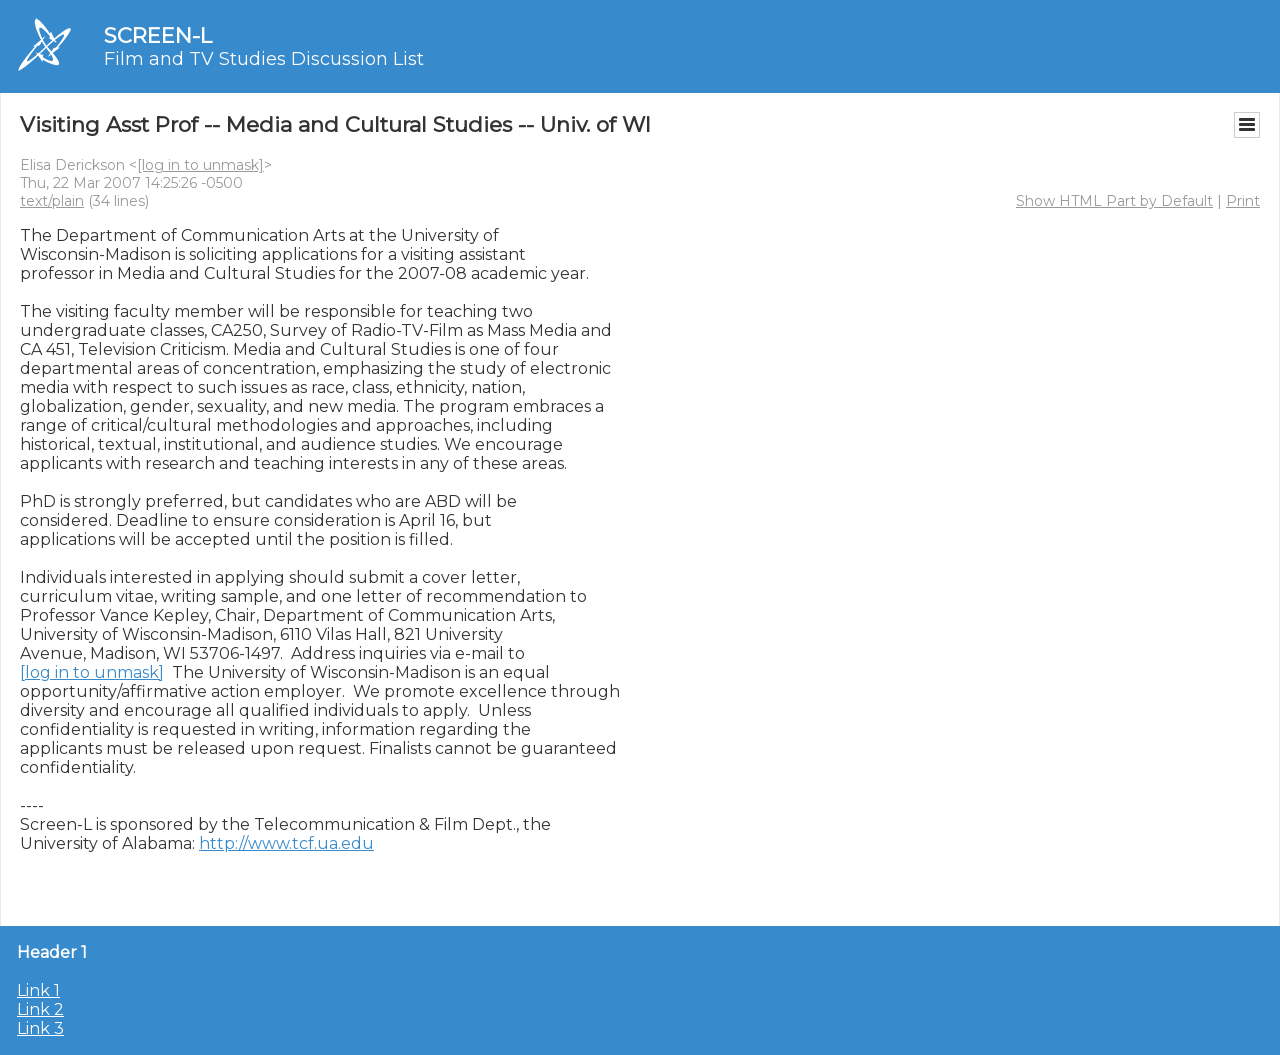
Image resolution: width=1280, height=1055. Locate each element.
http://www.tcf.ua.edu (286, 843)
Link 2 (40, 1009)
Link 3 (40, 1028)
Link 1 (38, 990)
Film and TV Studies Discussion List (264, 59)
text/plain (52, 201)
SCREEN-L (158, 35)
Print (1243, 201)
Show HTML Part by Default (1114, 201)
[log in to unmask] (200, 165)
